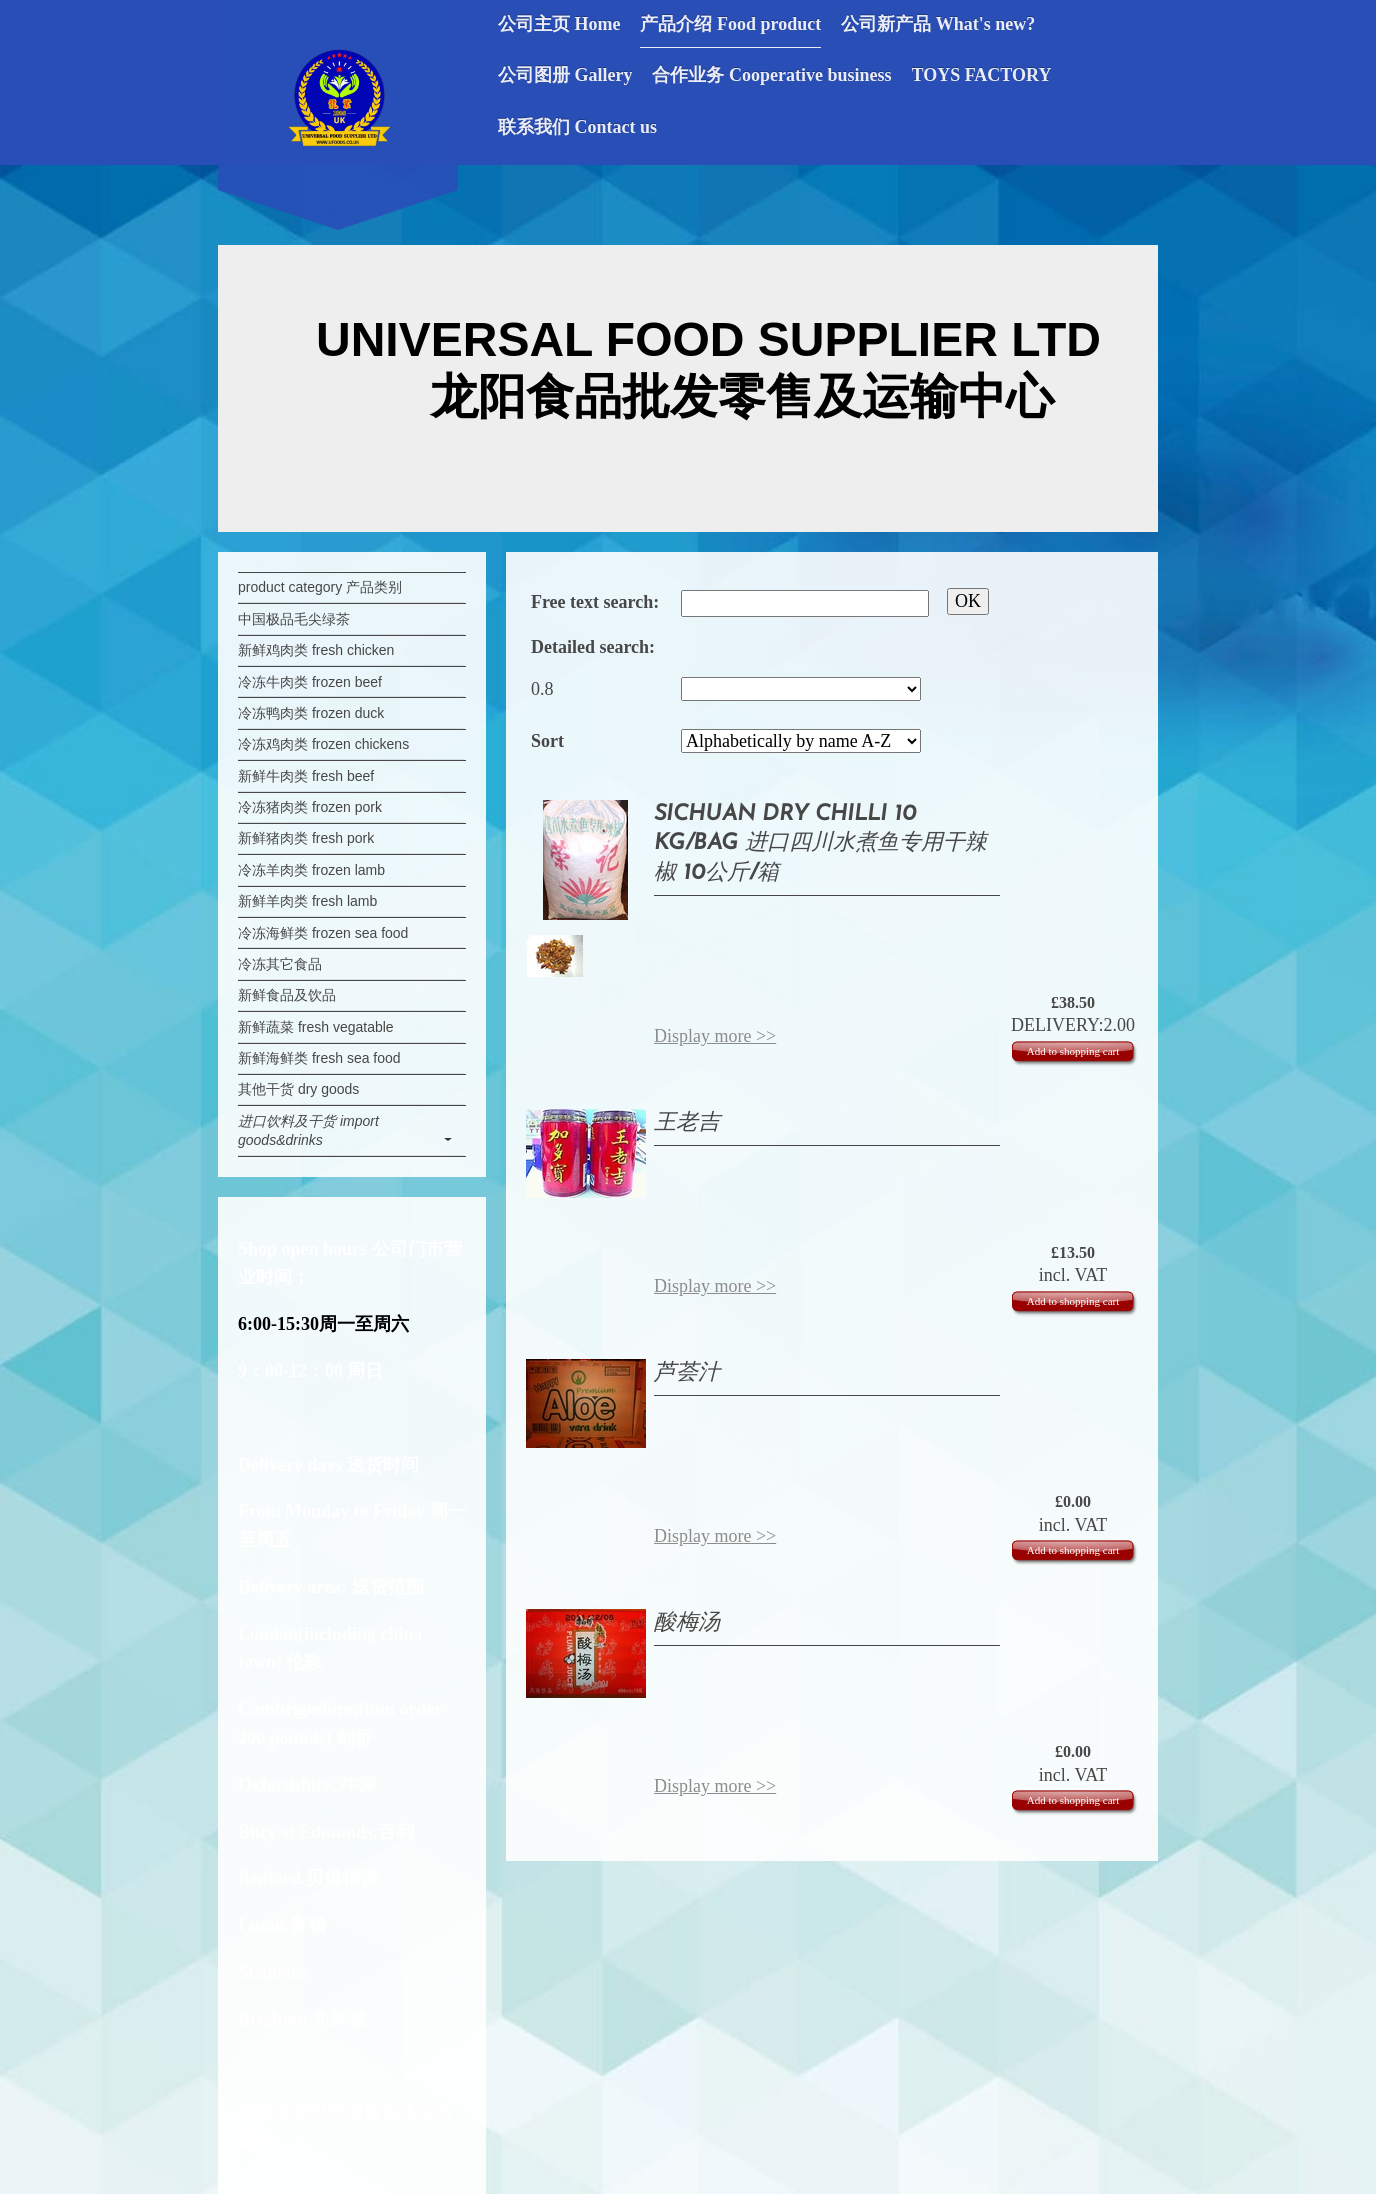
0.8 (542, 689)
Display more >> (715, 1036)
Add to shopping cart (1073, 1051)
